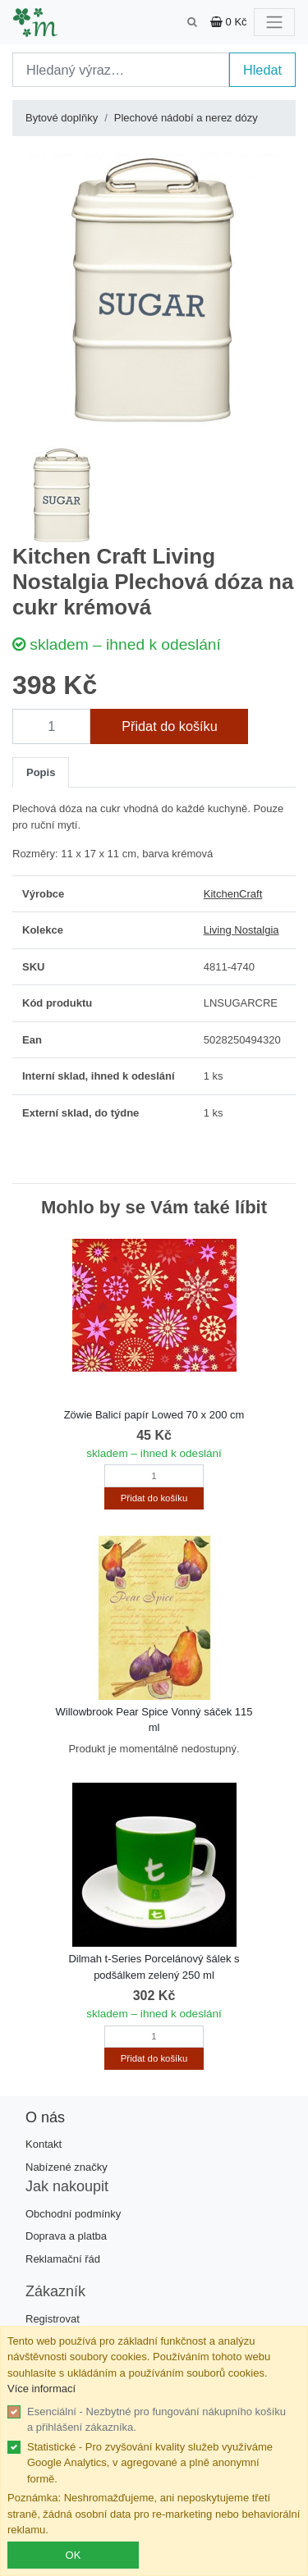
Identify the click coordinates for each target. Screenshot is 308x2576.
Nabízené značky (66, 2167)
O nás (45, 2117)
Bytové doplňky (61, 118)
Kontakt (43, 2144)
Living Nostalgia (241, 930)
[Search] (120, 70)
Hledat (262, 69)
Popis (40, 772)
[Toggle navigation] (274, 22)
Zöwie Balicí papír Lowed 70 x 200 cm (154, 1415)
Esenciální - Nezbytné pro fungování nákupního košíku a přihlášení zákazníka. (156, 2419)
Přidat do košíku (170, 726)
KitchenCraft (233, 894)
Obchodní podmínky (73, 2214)
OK (73, 2555)
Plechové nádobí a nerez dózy (186, 118)
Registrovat (52, 2319)
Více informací (41, 2388)
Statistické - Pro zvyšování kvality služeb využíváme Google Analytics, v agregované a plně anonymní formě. (150, 2463)
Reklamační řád (62, 2259)
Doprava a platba (66, 2236)
